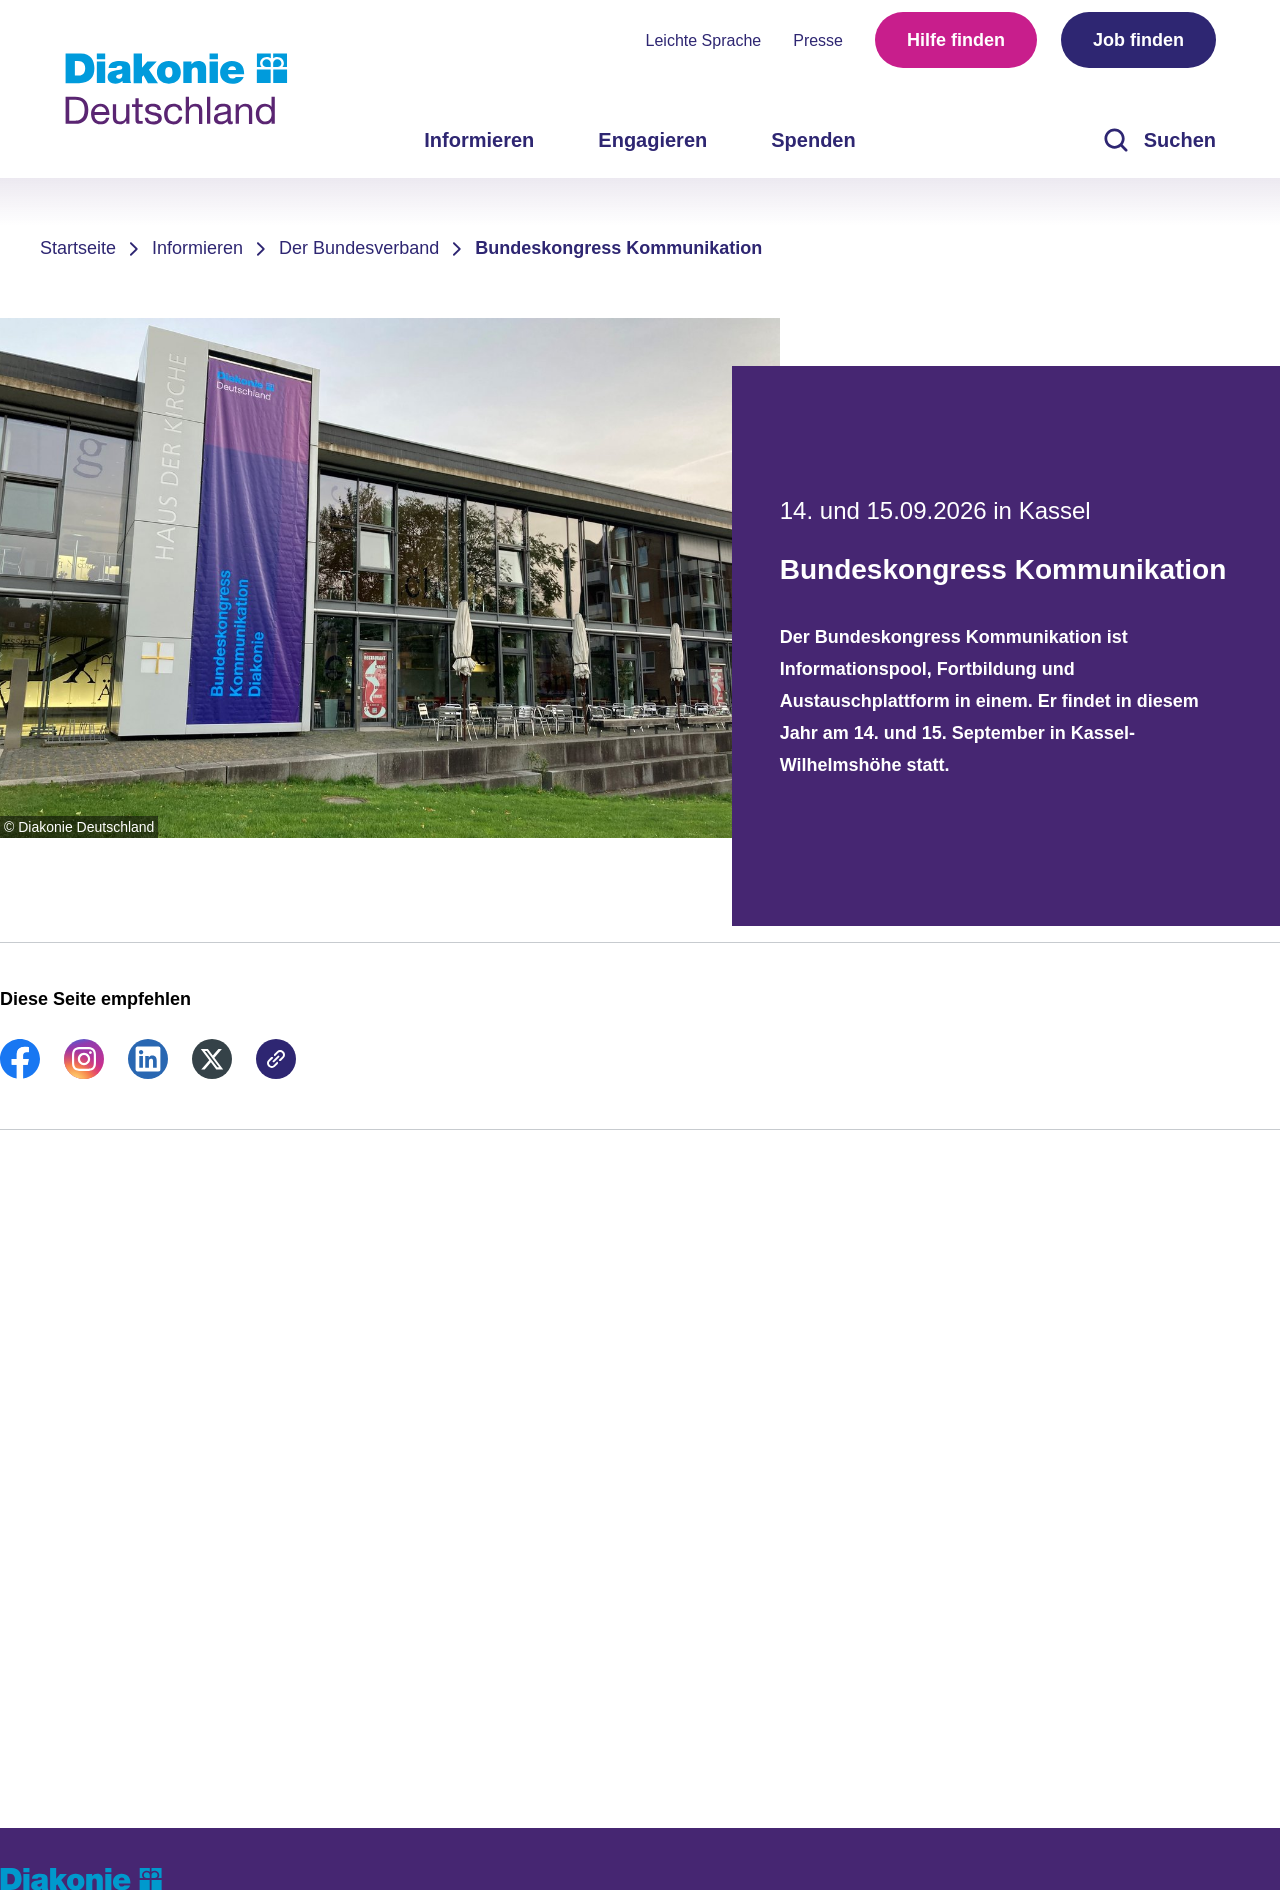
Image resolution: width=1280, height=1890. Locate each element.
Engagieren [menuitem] (652, 140)
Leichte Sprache (704, 40)
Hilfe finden (956, 40)
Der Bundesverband (359, 248)
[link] (20, 1073)
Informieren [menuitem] (479, 140)
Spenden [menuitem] (813, 140)
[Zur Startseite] (176, 89)
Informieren (197, 248)
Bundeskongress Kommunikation (618, 248)
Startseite (78, 248)
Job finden (1138, 40)
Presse (818, 40)
